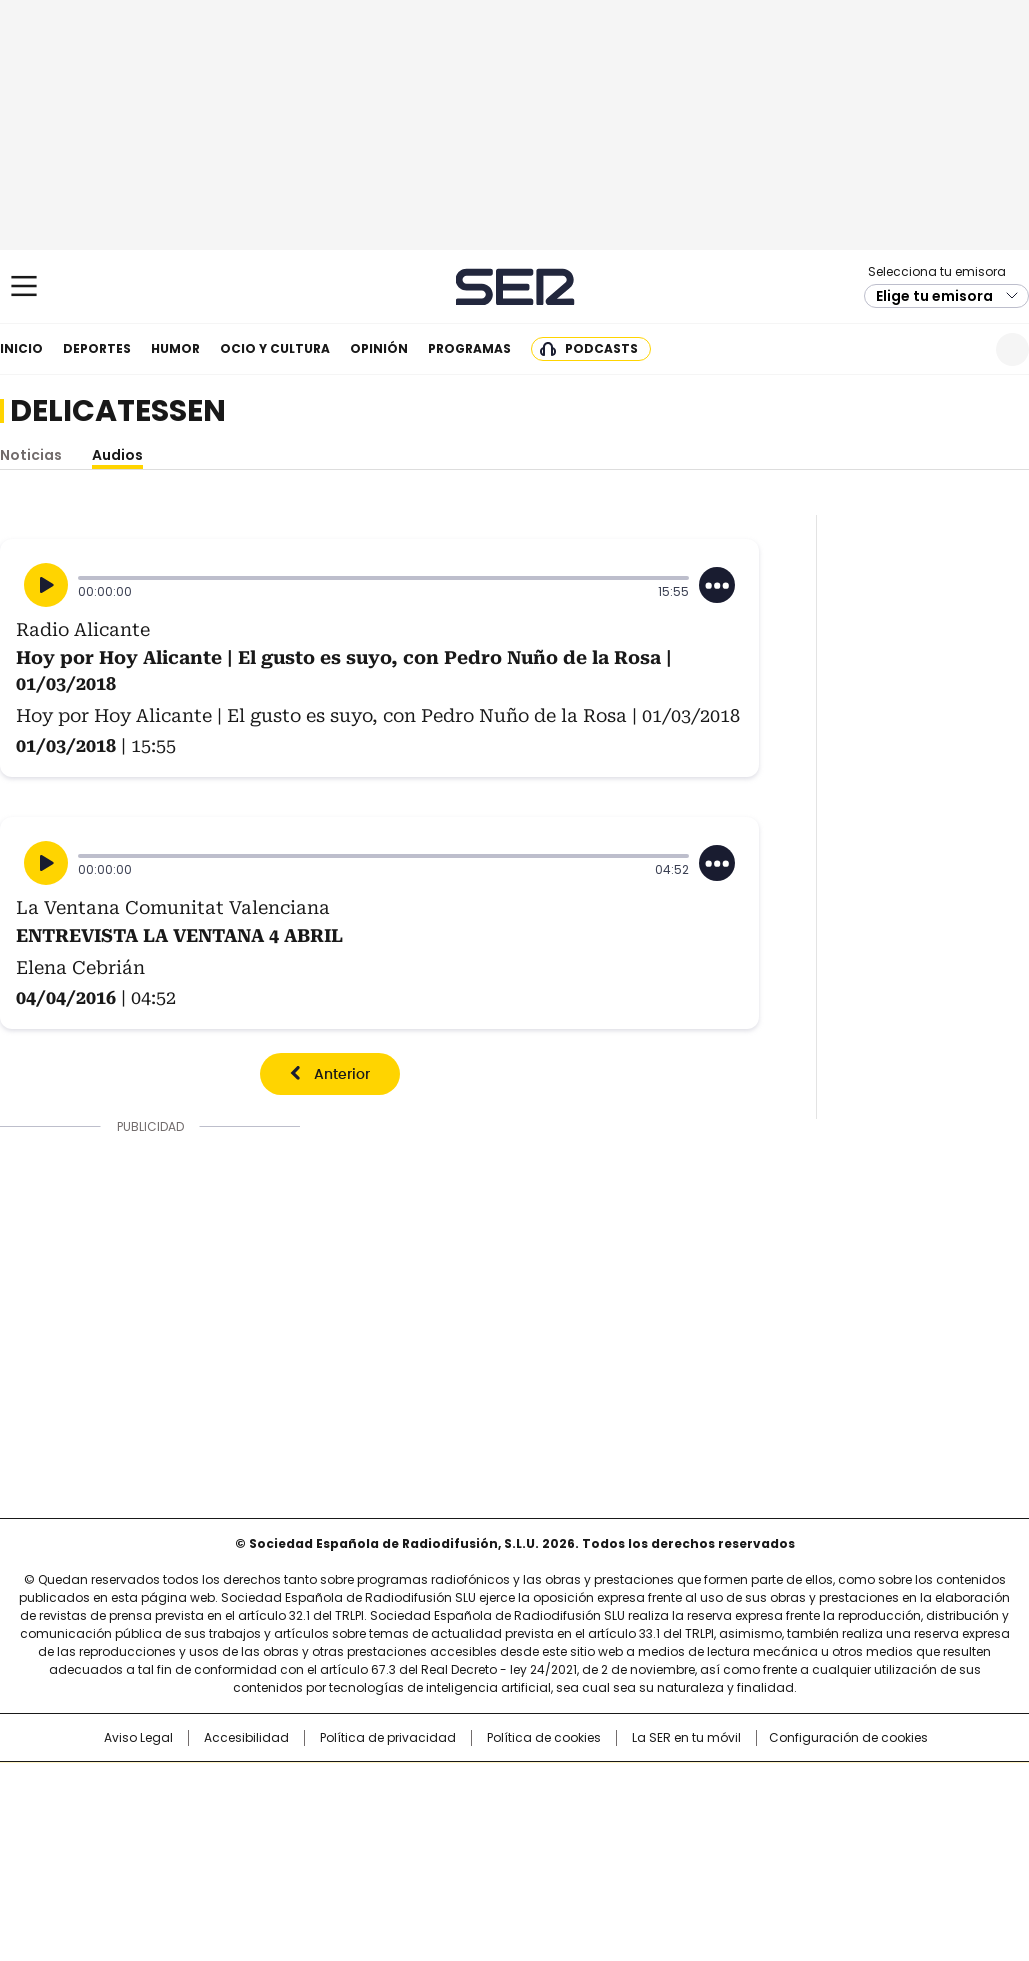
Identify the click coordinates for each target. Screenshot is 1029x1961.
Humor (175, 348)
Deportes (97, 348)
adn (801, 1787)
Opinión (379, 348)
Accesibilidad (246, 1738)
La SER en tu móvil (686, 1738)
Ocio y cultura (275, 348)
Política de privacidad (388, 1738)
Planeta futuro (783, 1819)
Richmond (270, 1847)
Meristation (824, 1847)
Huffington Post (308, 1819)
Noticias (31, 455)
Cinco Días (553, 1819)
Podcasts (601, 348)
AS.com (735, 1787)
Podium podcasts (465, 1847)
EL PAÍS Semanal (699, 1819)
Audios (117, 455)
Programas (469, 348)
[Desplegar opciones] (717, 585)
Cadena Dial (627, 1819)
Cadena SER (514, 286)
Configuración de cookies (848, 1738)
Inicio (21, 348)
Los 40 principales (366, 1787)
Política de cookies (544, 1738)
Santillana (460, 1787)
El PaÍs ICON (551, 1847)
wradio (475, 1819)
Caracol (875, 1787)
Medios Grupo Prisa (107, 1855)
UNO (414, 1819)
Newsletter (963, 349)
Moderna (371, 1847)
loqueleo (725, 1847)
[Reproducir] (46, 585)
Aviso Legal (138, 1738)
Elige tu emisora (934, 296)
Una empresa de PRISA (108, 1806)
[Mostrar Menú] (24, 286)
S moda (637, 1847)
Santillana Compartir (571, 1787)
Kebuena (867, 1819)
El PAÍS (278, 1787)
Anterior (342, 1075)
